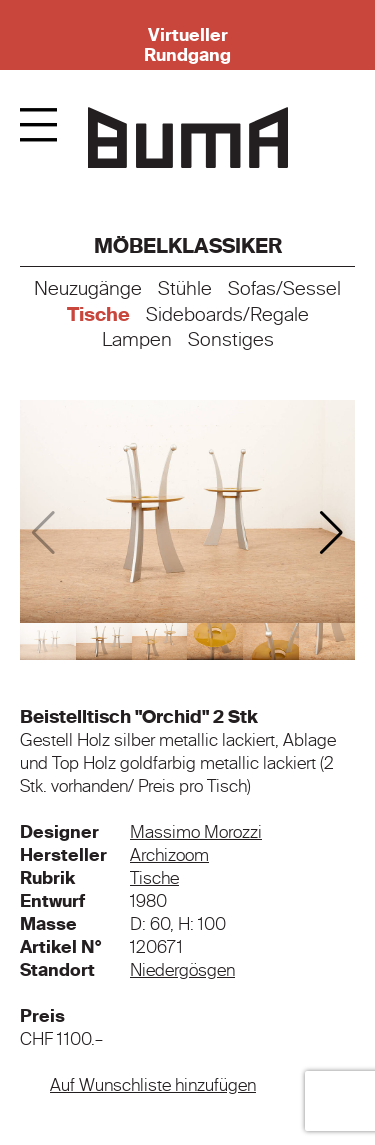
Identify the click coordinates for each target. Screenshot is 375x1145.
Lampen (137, 340)
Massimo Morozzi (196, 832)
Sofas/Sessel (284, 289)
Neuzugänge (88, 289)
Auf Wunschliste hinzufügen (153, 1085)
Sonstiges (231, 340)
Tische (98, 315)
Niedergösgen (182, 970)
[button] (331, 533)
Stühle (185, 289)
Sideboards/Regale (227, 315)
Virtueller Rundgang (187, 45)
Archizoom (169, 855)
